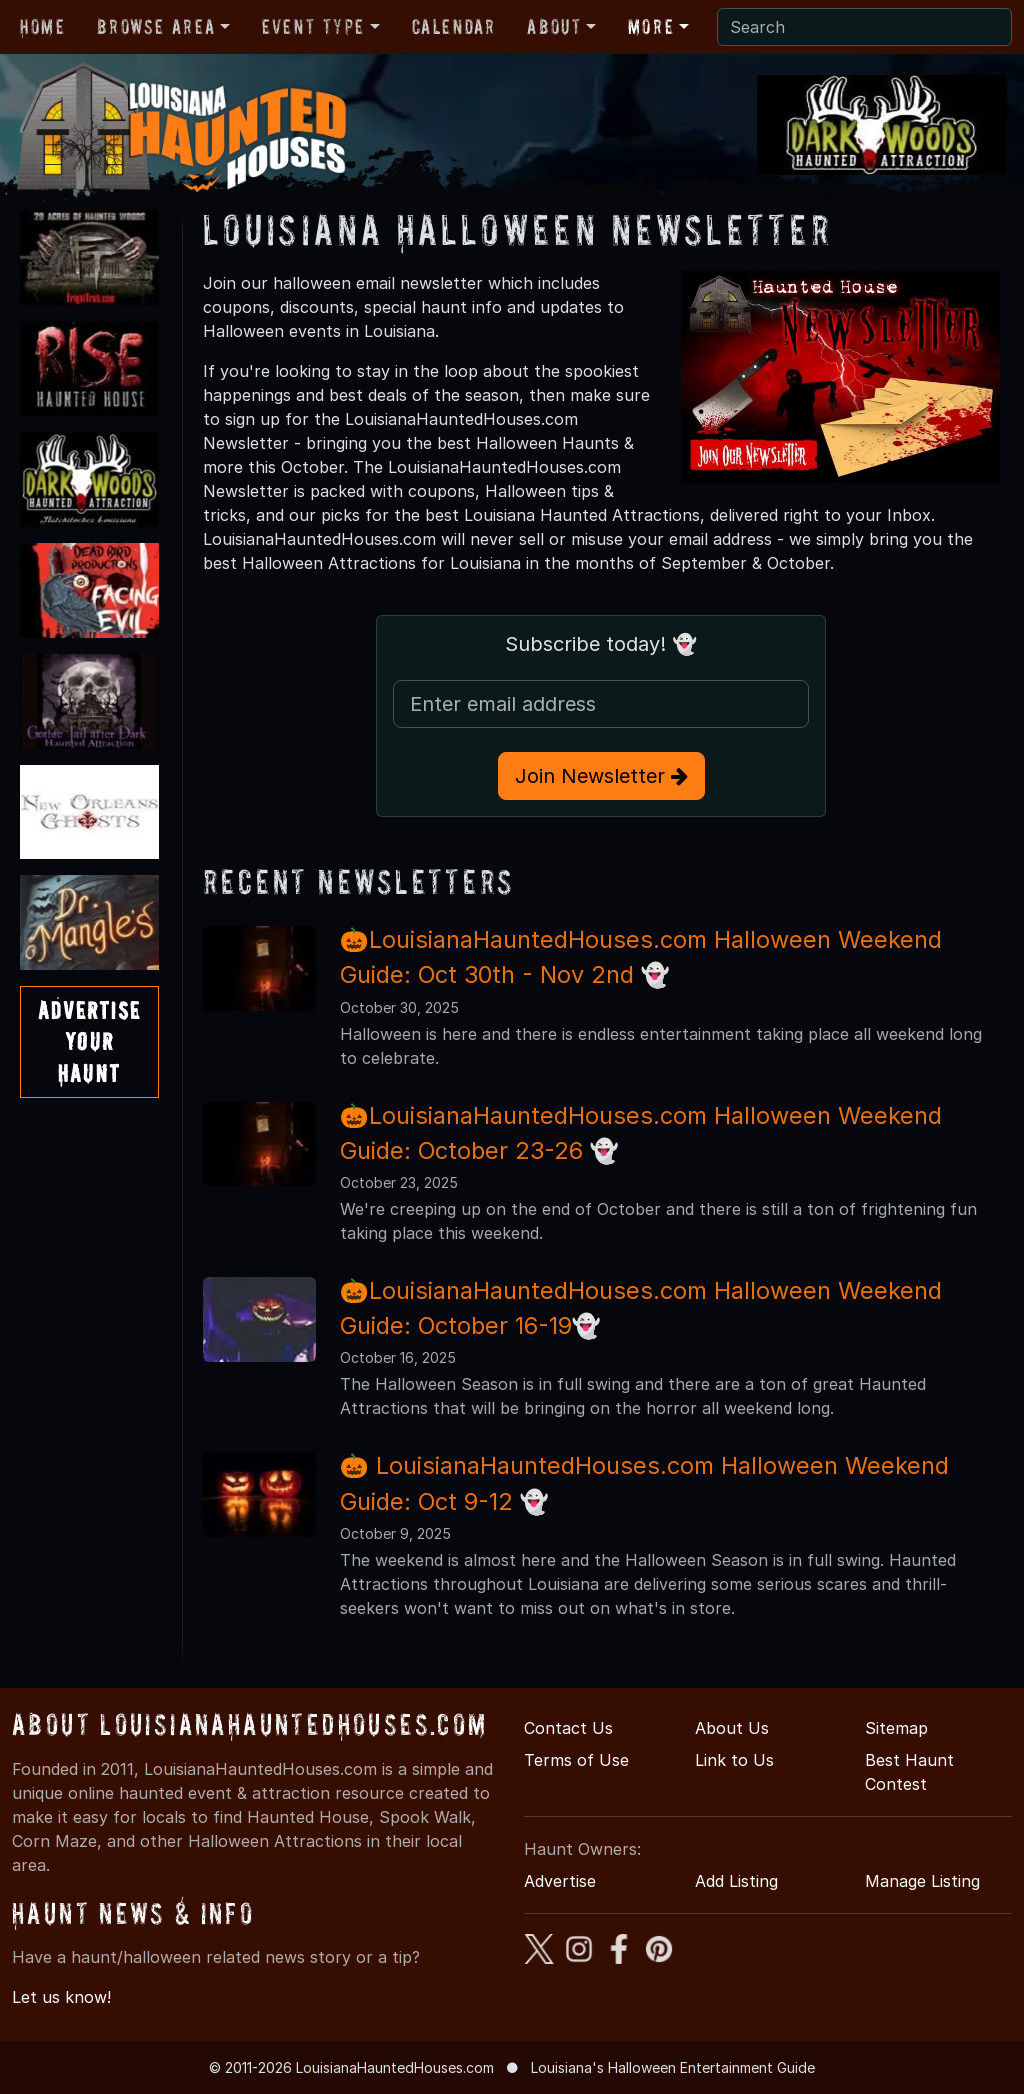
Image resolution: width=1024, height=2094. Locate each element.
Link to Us (734, 1760)
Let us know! (61, 1997)
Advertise (560, 1881)
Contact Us (568, 1728)
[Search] (864, 27)
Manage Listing (922, 1881)
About (554, 27)
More (651, 27)
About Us (732, 1728)
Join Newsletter (601, 776)
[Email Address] (601, 704)
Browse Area (156, 27)
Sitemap (896, 1728)
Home (42, 27)
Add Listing (736, 1881)
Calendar (454, 27)
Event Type (313, 27)
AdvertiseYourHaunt (89, 1041)
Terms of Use (576, 1760)
